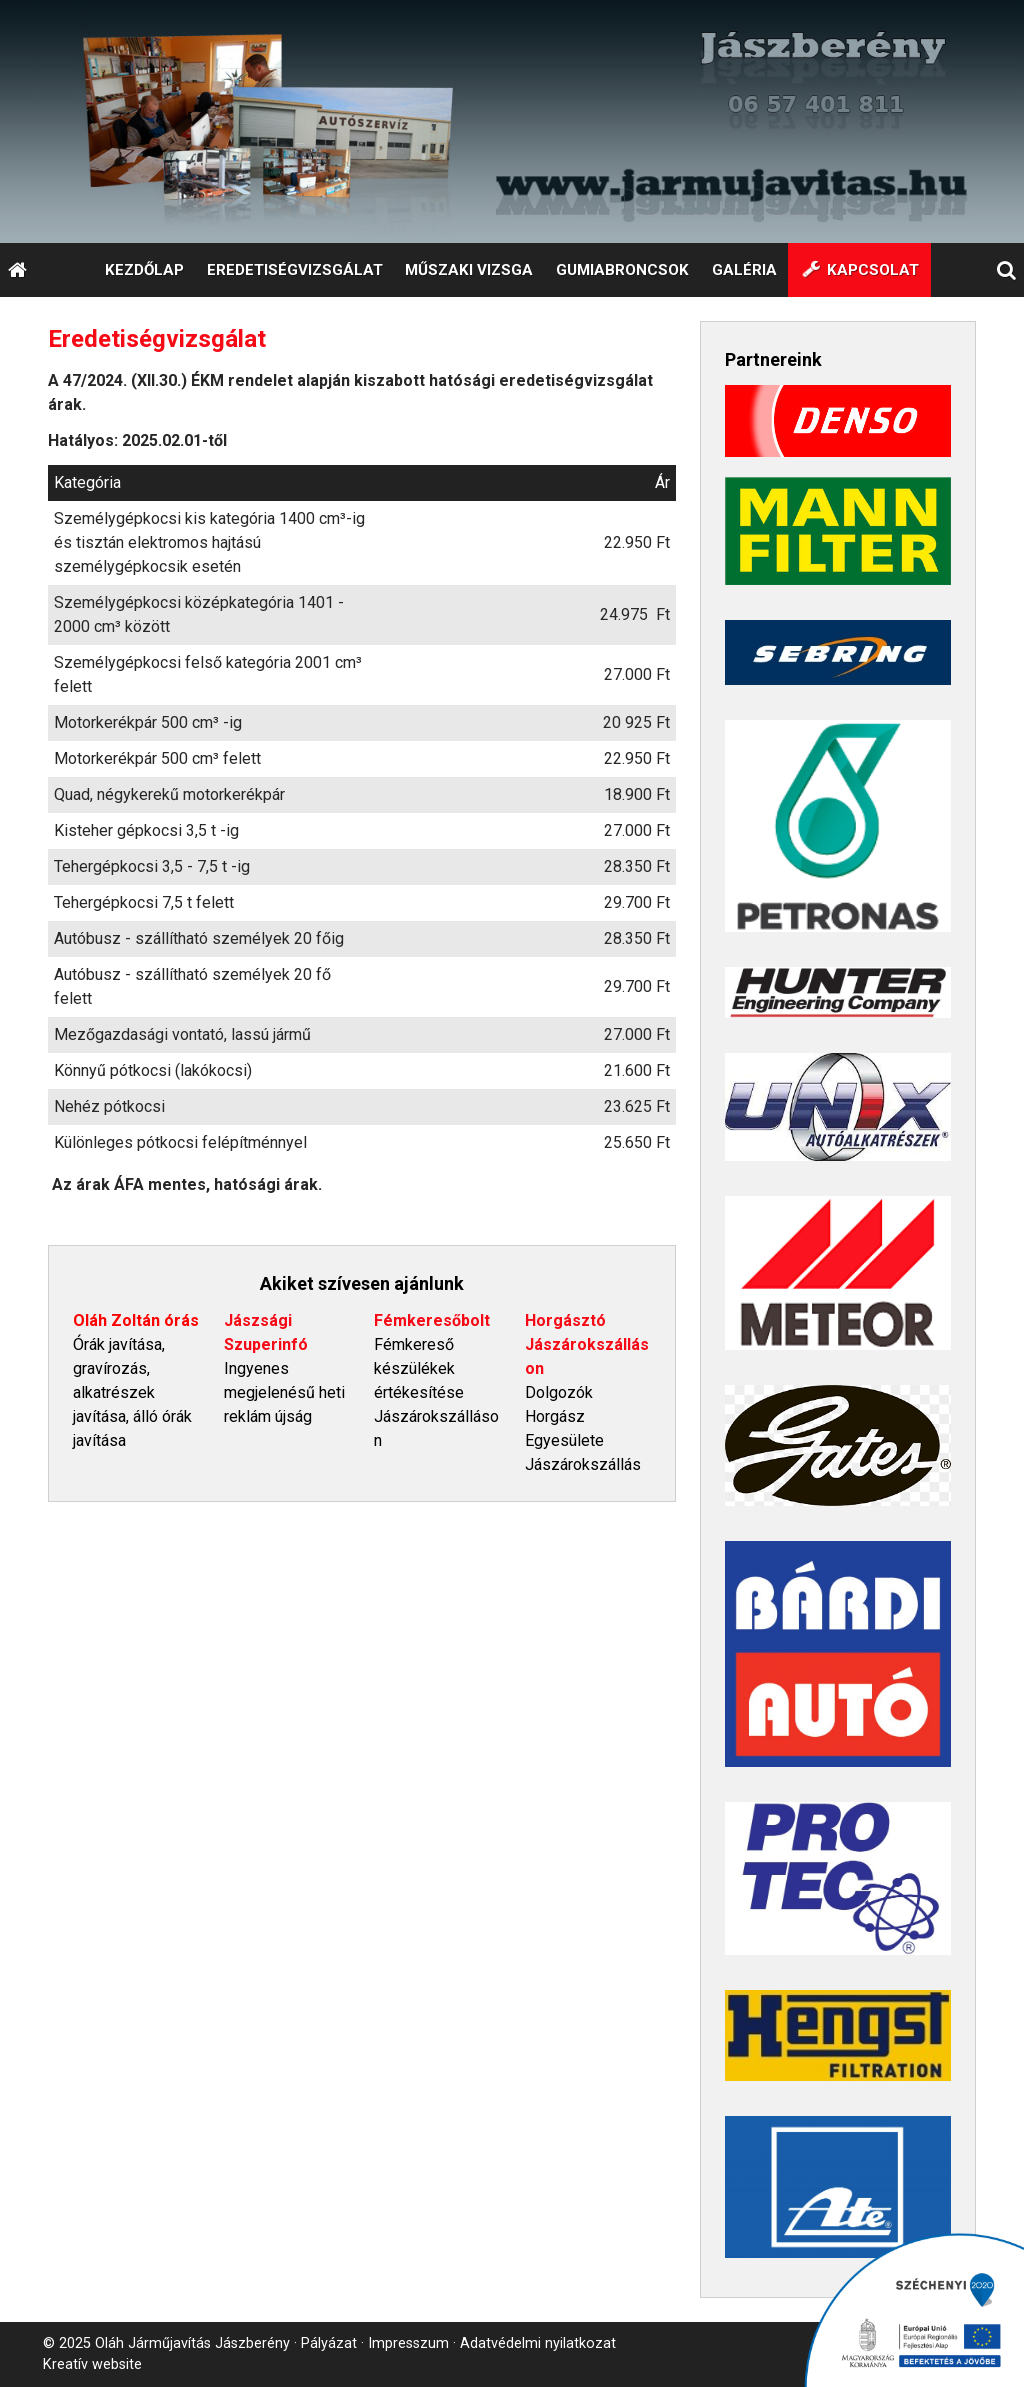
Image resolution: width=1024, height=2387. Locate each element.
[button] (1007, 270)
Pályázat (329, 2343)
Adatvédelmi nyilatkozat (538, 2343)
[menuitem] (144, 270)
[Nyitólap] (512, 121)
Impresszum (408, 2343)
